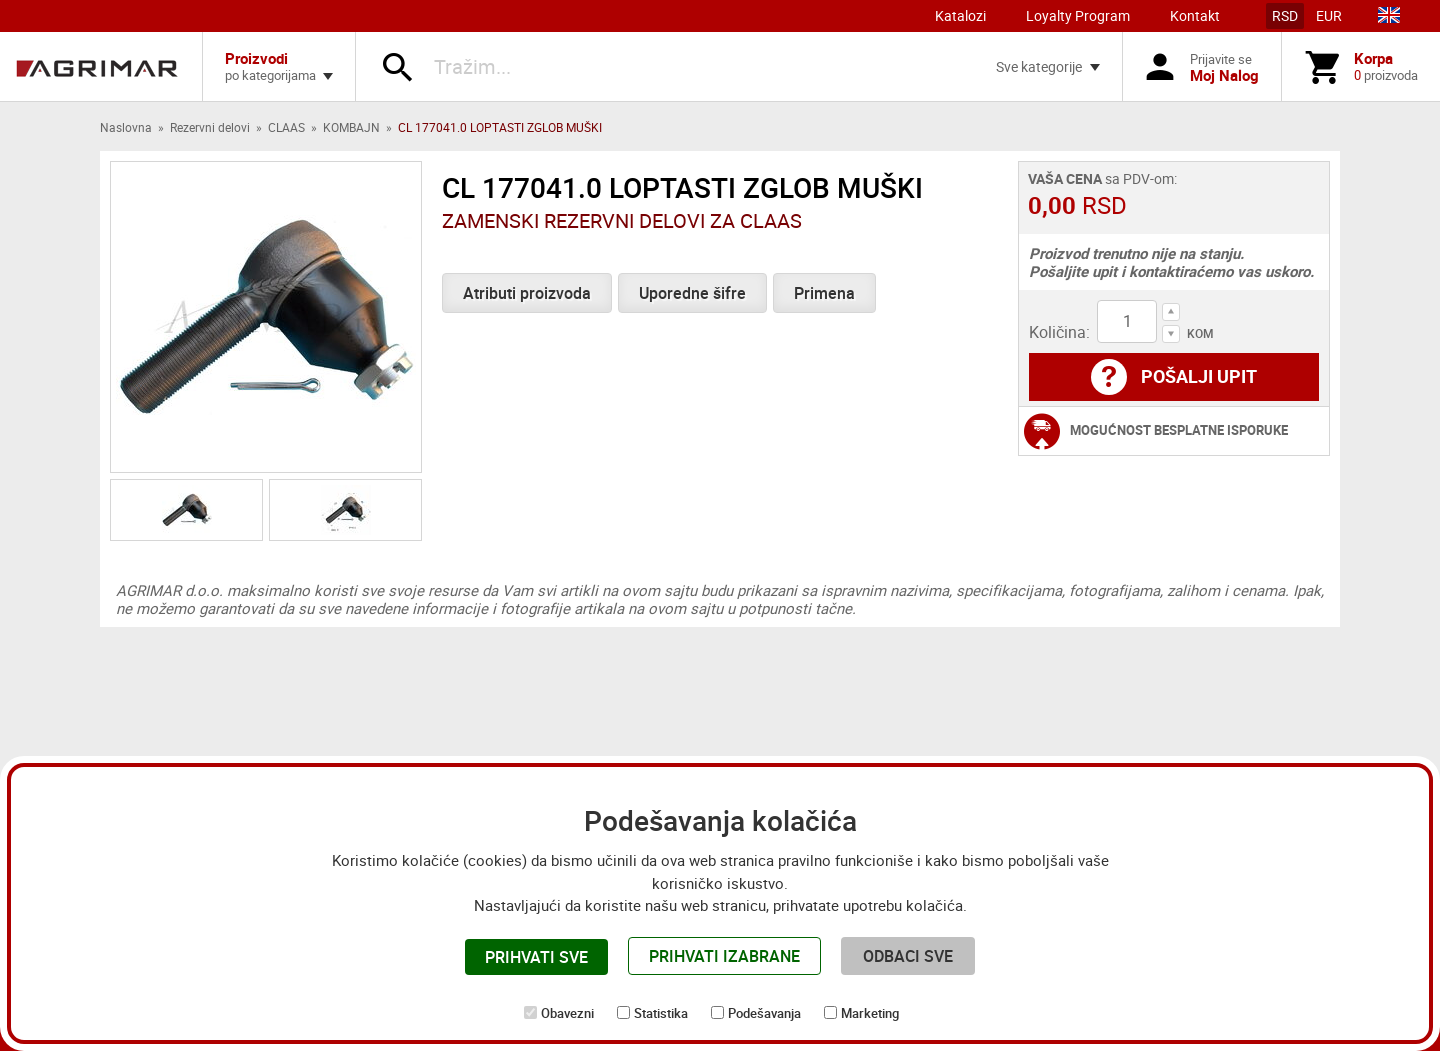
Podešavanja (764, 1013)
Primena (824, 293)
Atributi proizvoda (527, 293)
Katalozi (960, 15)
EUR (1329, 15)
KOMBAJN (351, 127)
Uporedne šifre (692, 293)
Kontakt (1195, 15)
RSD (1285, 15)
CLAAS (286, 127)
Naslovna (126, 127)
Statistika (661, 1013)
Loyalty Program (1078, 15)
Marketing (870, 1013)
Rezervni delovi (210, 127)
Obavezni (567, 1013)
